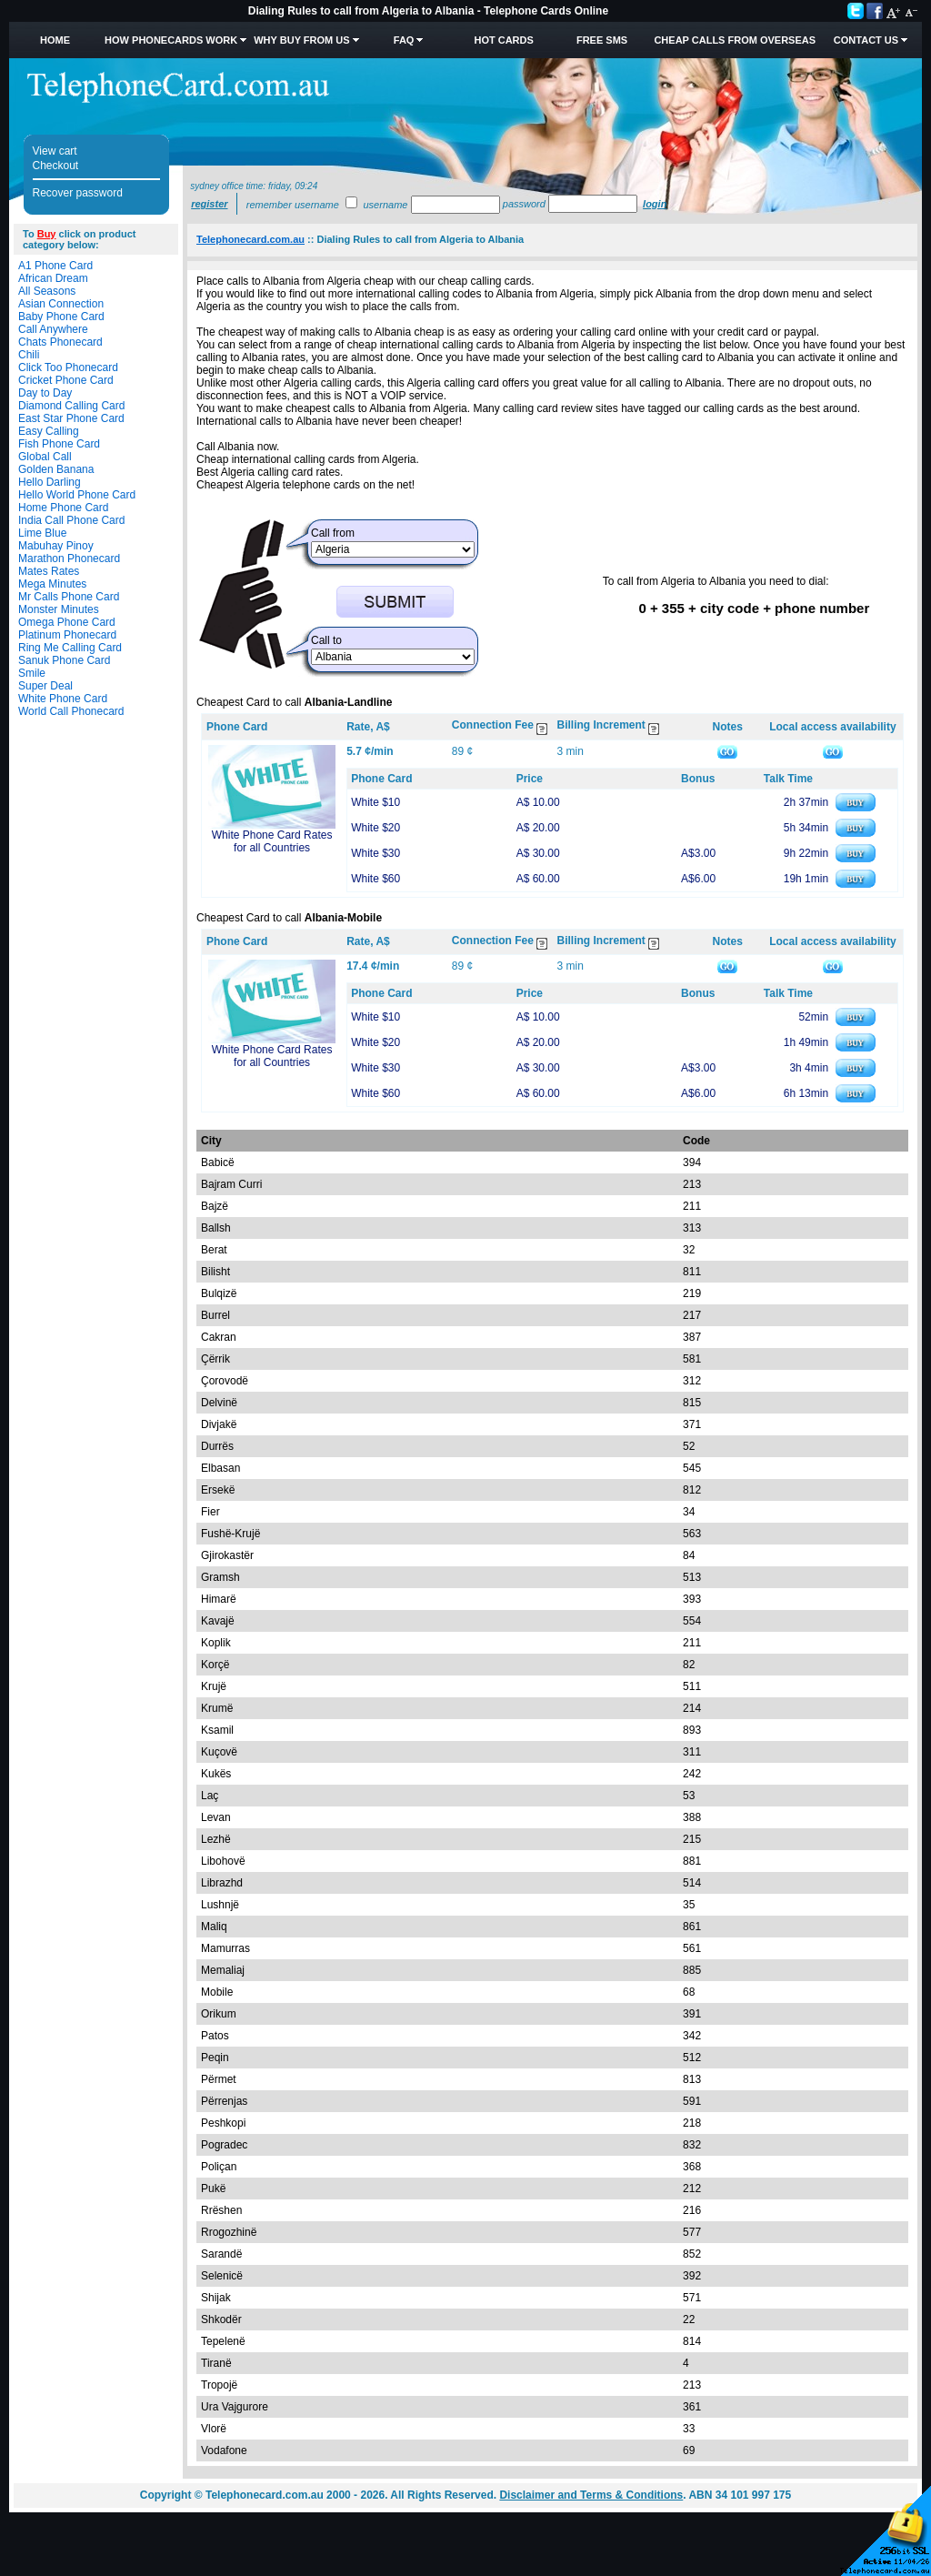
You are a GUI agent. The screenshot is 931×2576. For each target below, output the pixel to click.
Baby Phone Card (61, 316)
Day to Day (45, 393)
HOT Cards (503, 40)
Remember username (292, 204)
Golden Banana (56, 469)
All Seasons (46, 291)
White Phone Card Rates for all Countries (272, 841)
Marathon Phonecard (69, 558)
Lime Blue (42, 533)
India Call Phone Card (71, 520)
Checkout (56, 165)
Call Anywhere (53, 329)
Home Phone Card (63, 507)
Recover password (78, 192)
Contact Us (866, 40)
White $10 (375, 802)
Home (55, 40)
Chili (28, 354)
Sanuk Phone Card (64, 660)
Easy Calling (48, 431)
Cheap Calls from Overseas (735, 40)
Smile (31, 673)
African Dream (53, 278)
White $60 (375, 878)
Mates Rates (48, 571)
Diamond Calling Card (71, 405)
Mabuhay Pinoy (56, 545)
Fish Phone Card (59, 444)
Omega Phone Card (66, 622)
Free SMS (601, 40)
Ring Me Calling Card (70, 647)
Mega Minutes (52, 584)
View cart (55, 151)
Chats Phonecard (60, 342)
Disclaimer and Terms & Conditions (591, 2495)
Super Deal (45, 685)
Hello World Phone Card (76, 494)
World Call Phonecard (71, 711)
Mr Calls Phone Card (68, 596)
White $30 (375, 853)
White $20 (375, 827)
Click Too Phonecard (68, 367)
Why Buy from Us (301, 40)
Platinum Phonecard (67, 635)
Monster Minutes (58, 609)
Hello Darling (49, 482)
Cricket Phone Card (66, 380)
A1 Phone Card (55, 265)
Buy (46, 233)
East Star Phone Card (71, 418)
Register (209, 203)
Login (654, 203)
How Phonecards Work (171, 40)
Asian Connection (61, 303)
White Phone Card (62, 698)
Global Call (45, 456)
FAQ (404, 40)
